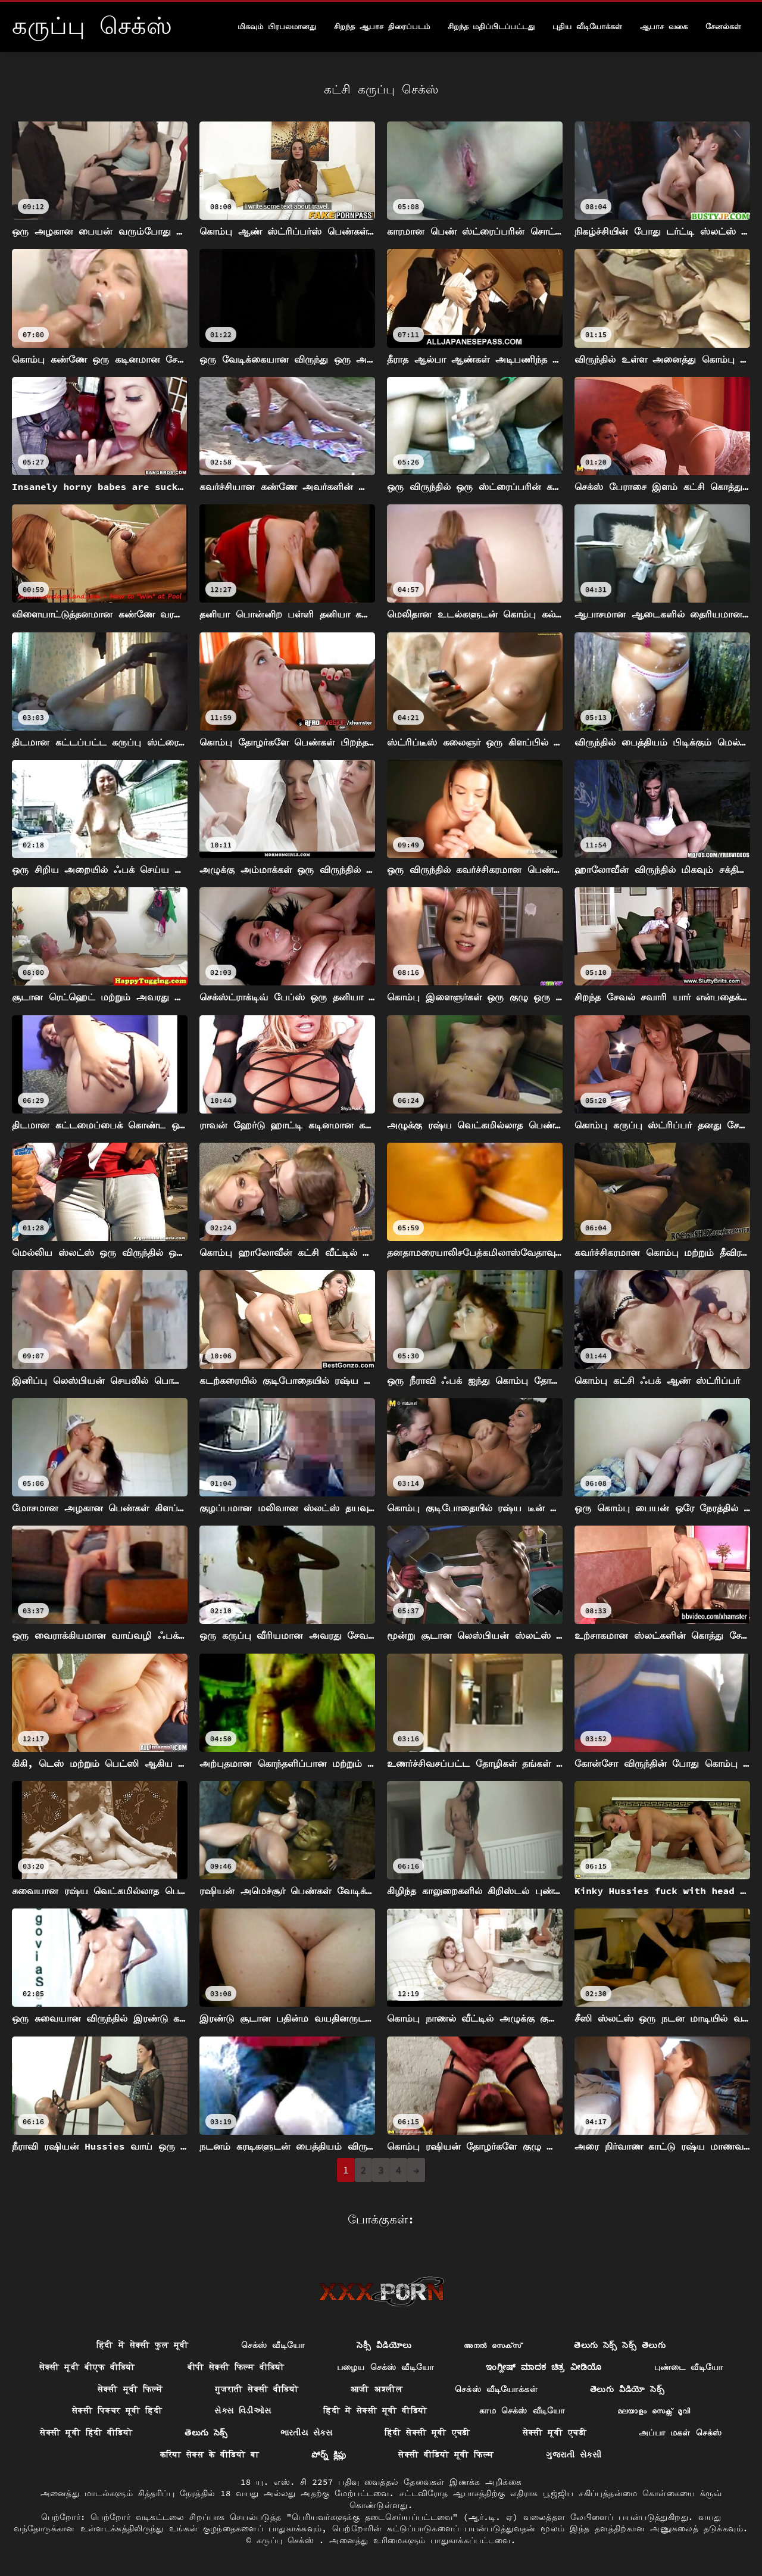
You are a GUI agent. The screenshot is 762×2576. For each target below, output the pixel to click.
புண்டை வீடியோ (688, 2367)
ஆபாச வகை (664, 26)
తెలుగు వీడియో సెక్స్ (627, 2389)
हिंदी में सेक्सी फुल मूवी (142, 2345)
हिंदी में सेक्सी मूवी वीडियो (375, 2410)
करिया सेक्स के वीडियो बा (209, 2454)
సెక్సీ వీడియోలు (384, 2345)
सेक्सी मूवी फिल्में (130, 2389)
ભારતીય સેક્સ (306, 2432)
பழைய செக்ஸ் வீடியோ (385, 2367)
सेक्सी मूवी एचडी (554, 2432)
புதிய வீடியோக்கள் (587, 26)
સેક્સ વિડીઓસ (242, 2410)
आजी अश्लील (376, 2389)
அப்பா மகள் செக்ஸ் (680, 2432)
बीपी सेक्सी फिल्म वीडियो (236, 2367)
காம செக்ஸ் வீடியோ (521, 2410)
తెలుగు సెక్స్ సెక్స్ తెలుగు (620, 2345)
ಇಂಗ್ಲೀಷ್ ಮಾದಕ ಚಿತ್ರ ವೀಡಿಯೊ (543, 2367)
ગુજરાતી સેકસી (573, 2454)
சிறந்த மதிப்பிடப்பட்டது (491, 26)
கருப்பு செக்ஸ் (288, 2540)
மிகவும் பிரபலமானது (277, 26)
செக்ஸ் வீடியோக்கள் (496, 2389)
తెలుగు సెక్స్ (206, 2432)
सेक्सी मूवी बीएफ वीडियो (87, 2367)
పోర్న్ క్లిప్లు (328, 2454)
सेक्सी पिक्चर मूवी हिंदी (117, 2410)
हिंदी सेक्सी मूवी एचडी (427, 2432)
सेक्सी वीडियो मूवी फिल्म (446, 2454)
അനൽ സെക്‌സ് (492, 2345)
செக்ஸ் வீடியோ (273, 2345)
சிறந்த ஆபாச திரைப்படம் (382, 26)
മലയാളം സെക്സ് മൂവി (653, 2410)
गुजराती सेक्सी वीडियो (256, 2389)
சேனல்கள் (723, 26)
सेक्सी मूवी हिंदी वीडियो (86, 2432)
